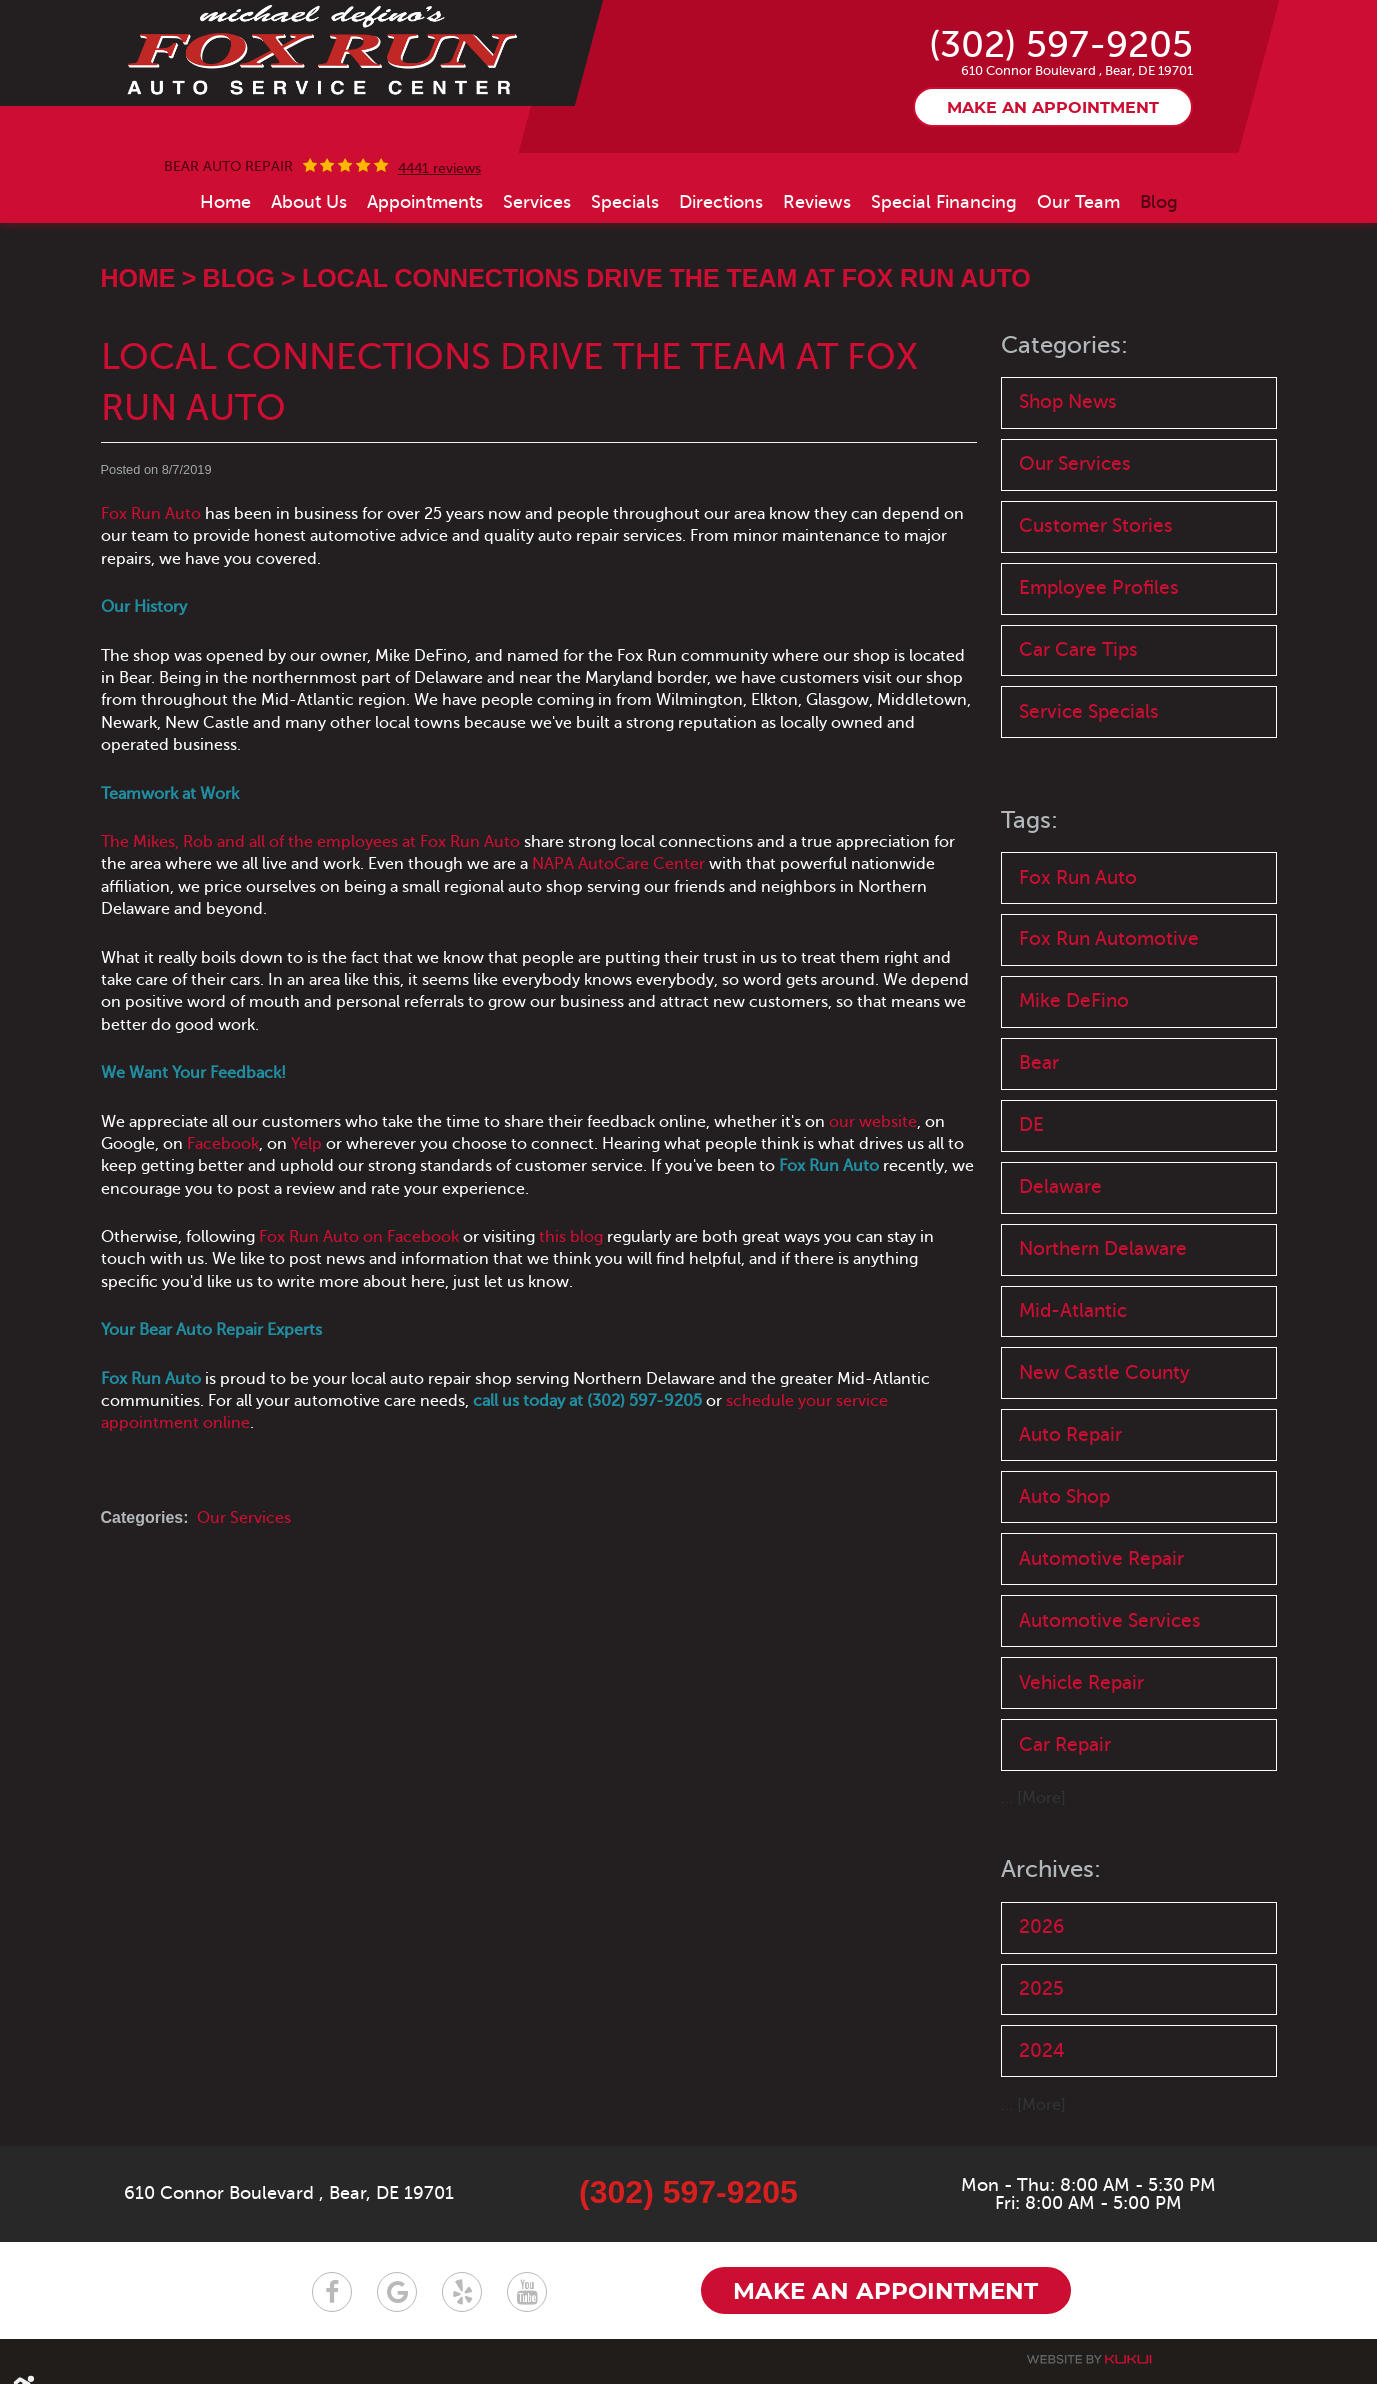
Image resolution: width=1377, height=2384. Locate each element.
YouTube (527, 2293)
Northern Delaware (1103, 1250)
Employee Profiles (1099, 588)
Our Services (244, 1518)
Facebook (223, 1144)
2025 (1041, 1990)
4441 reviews (439, 169)
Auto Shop (1064, 1498)
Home (225, 202)
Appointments (425, 202)
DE (1031, 1126)
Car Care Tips (1078, 650)
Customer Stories (1096, 526)
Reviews (817, 202)
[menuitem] (225, 202)
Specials (625, 202)
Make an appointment (1053, 109)
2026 (1041, 1928)
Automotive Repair (1101, 1560)
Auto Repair (1070, 1436)
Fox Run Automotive (1109, 939)
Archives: (1051, 1871)
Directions (721, 202)
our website (873, 1122)
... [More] (1033, 1801)
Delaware (1060, 1188)
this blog (571, 1237)
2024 (1042, 2052)
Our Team (1078, 202)
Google (397, 2293)
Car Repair (1065, 1746)
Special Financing (944, 202)
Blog (1159, 202)
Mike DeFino (1074, 1002)
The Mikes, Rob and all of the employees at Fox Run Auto (310, 842)
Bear (1039, 1064)
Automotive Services (1110, 1622)
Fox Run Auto (151, 514)
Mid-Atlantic (1073, 1312)
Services (537, 202)
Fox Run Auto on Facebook (359, 1237)
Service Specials (1089, 712)
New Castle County (1104, 1374)
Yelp (306, 1144)
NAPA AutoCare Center (618, 864)
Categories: (1064, 345)
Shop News (1068, 401)
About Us (309, 202)
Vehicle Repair (1081, 1684)
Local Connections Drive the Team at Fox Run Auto (666, 278)
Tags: (1029, 821)
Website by (1089, 2360)
